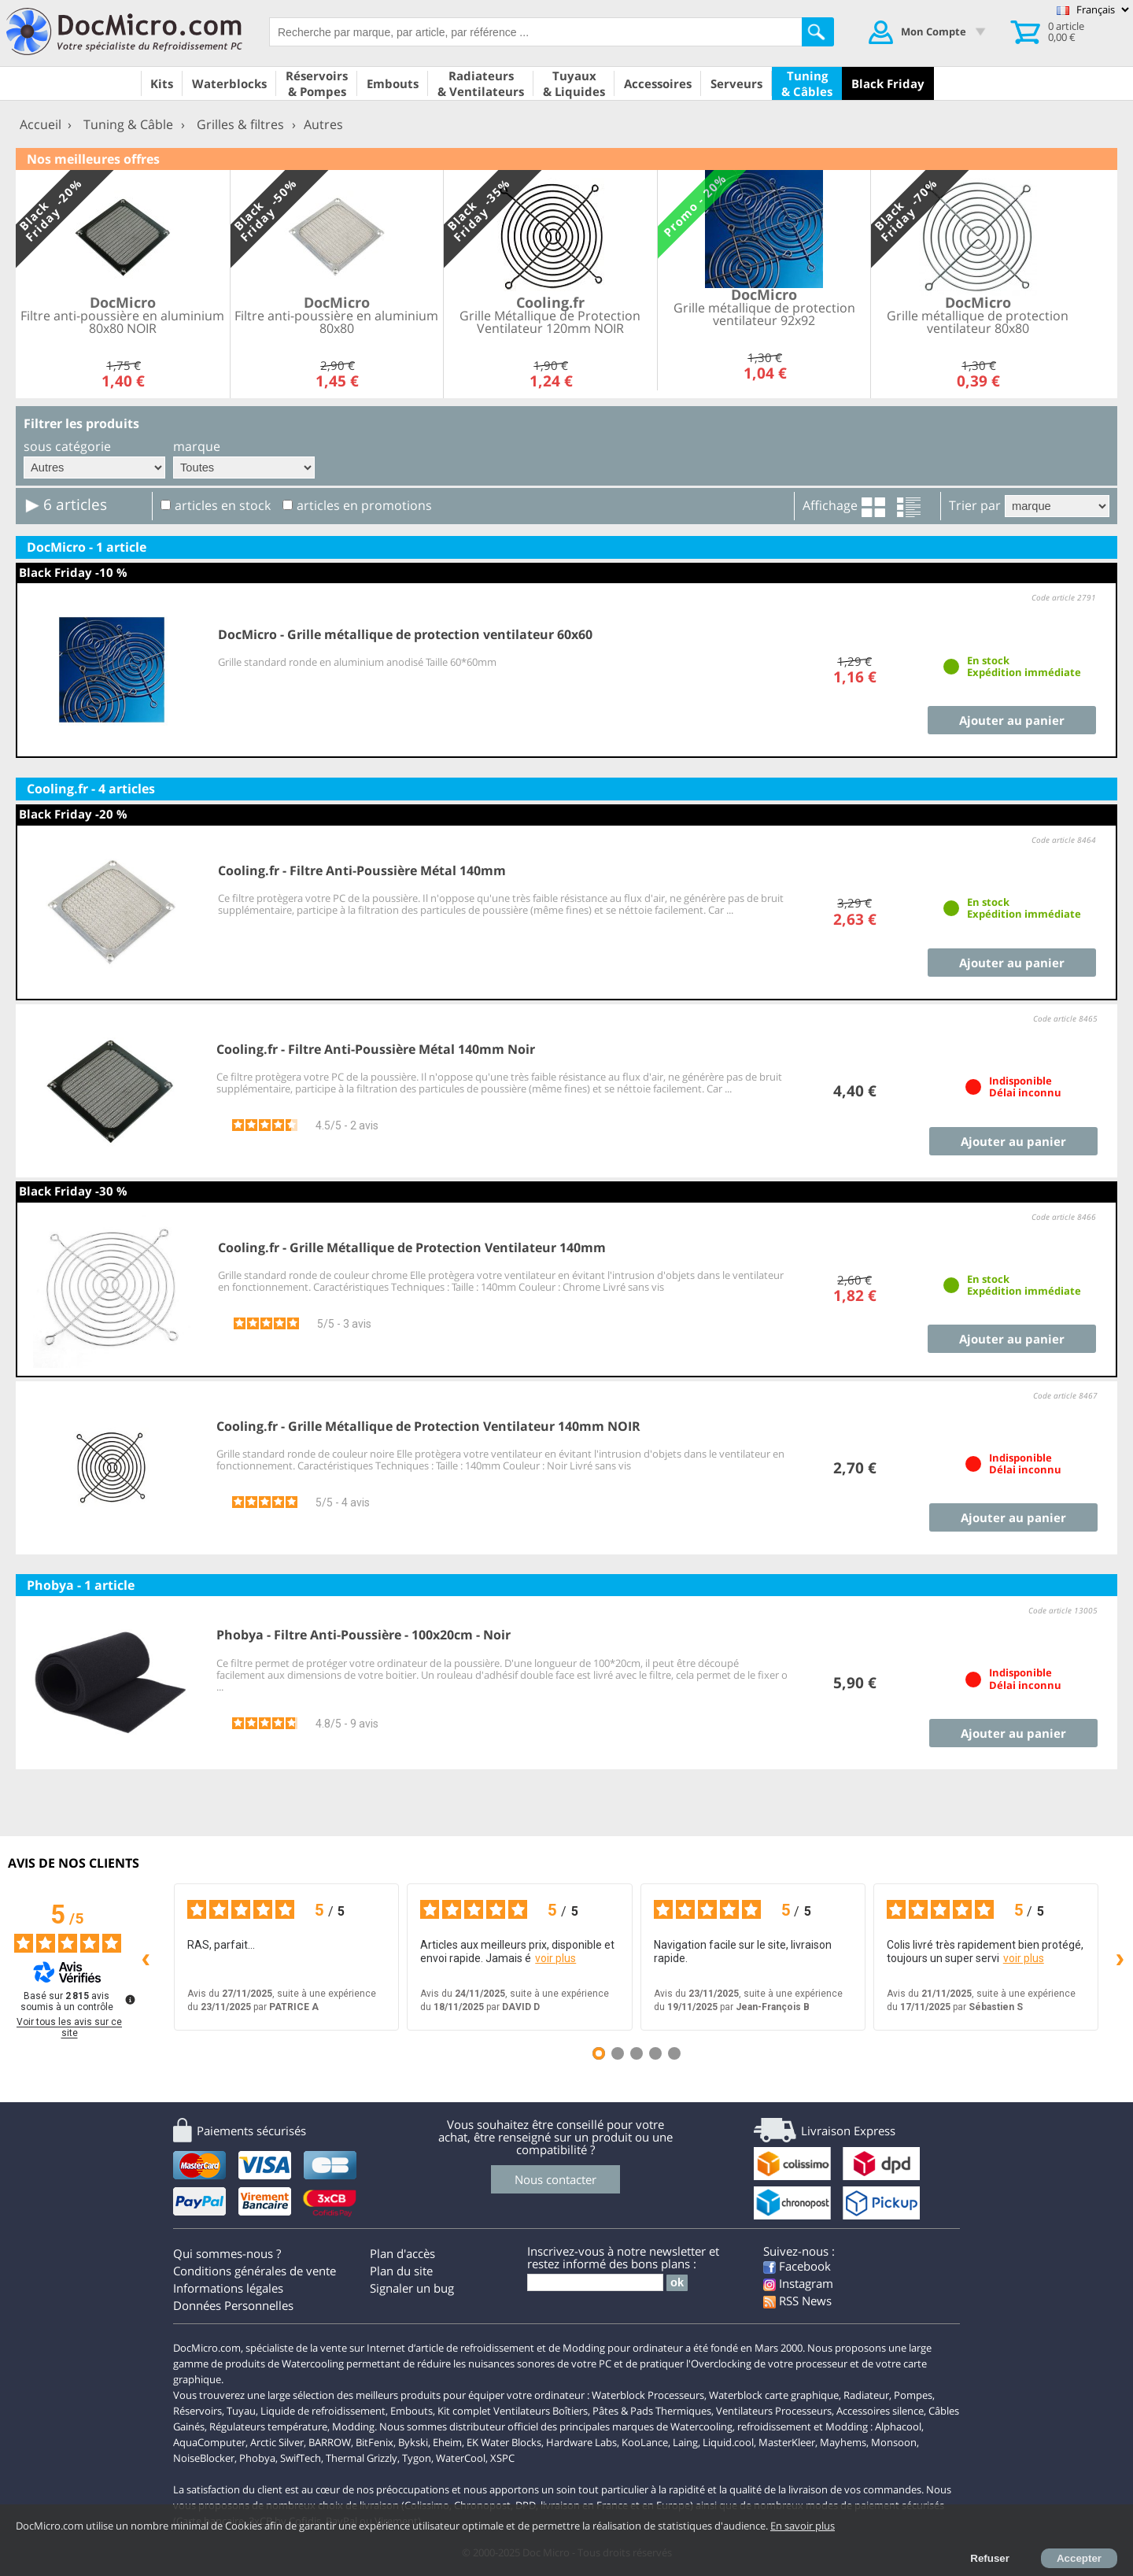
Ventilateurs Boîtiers (540, 2411)
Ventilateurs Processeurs (774, 2411)
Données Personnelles (233, 2305)
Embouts (411, 2411)
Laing (685, 2442)
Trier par (975, 505)
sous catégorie (67, 446)
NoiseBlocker (203, 2458)
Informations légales (228, 2288)
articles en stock (223, 505)
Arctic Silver (277, 2442)
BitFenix (374, 2442)
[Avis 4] (655, 2053)
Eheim (447, 2442)
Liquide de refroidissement (323, 2411)
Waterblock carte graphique (774, 2395)
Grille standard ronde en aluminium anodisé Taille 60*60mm (357, 662)
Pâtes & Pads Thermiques (651, 2411)
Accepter (1079, 2558)
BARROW (329, 2442)
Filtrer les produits (81, 423)
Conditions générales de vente (254, 2270)
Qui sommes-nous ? (227, 2253)
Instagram (798, 2283)
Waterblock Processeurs (648, 2395)
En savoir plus (802, 2526)
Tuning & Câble (128, 124)
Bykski (413, 2442)
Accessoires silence (880, 2411)
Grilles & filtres (240, 124)
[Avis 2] (617, 2053)
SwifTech (300, 2458)
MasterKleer (786, 2442)
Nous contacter (555, 2179)
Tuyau (241, 2411)
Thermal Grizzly (361, 2458)
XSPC (502, 2458)
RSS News (797, 2300)
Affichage (830, 505)
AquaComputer (209, 2442)
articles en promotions (364, 505)
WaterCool (460, 2458)
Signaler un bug (412, 2288)
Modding (353, 2426)
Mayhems (843, 2442)
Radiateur (866, 2395)
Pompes (913, 2395)
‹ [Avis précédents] (146, 1957)
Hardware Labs (581, 2442)
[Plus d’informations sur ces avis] (129, 1998)
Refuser (989, 2558)
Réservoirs (197, 2411)
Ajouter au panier (1012, 720)
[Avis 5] (674, 2053)
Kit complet (464, 2411)
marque (196, 446)
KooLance (645, 2442)
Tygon (416, 2458)
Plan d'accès (402, 2253)
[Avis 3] (636, 2053)
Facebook (797, 2266)
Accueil (40, 124)
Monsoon (894, 2442)
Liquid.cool (728, 2442)
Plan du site (401, 2270)
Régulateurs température (268, 2426)
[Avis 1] (598, 2053)
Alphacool (898, 2426)
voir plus (555, 1958)
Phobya (257, 2458)
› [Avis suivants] (1120, 1957)
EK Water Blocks (504, 2442)
